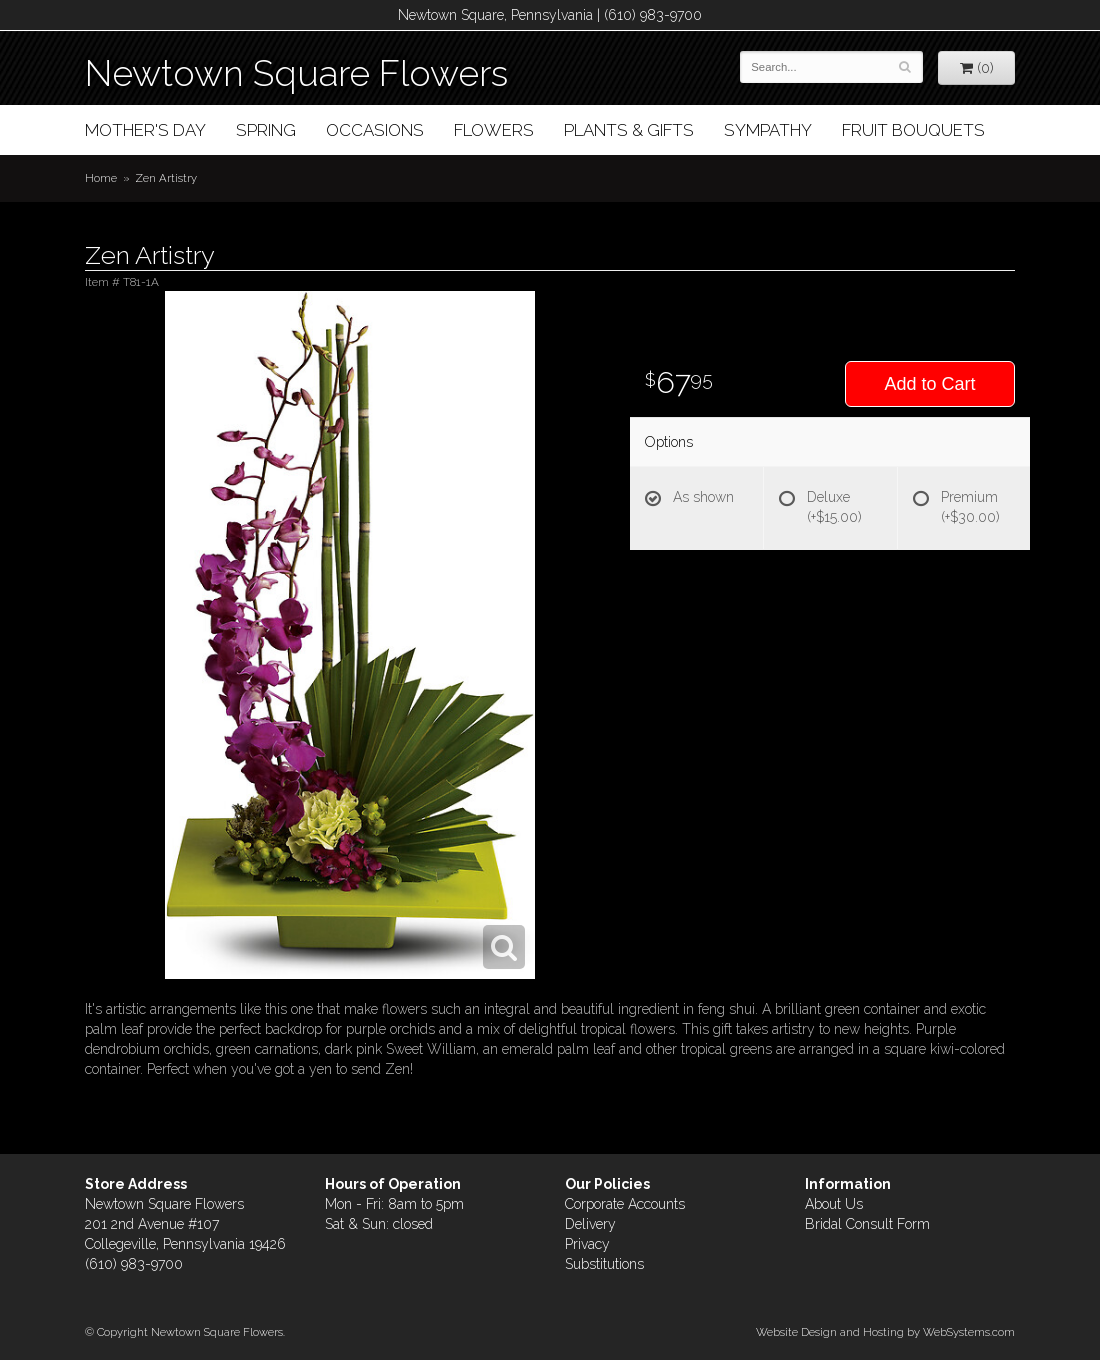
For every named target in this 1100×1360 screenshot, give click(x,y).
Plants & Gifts (629, 130)
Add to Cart (929, 384)
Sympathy (768, 130)
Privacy (587, 1244)
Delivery (590, 1224)
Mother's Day (145, 130)
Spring (266, 130)
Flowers (494, 130)
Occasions (375, 130)
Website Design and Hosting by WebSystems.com (885, 1332)
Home (101, 178)
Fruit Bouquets (913, 130)
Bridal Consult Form (867, 1224)
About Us (834, 1204)
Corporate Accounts (625, 1204)
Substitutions (604, 1264)
